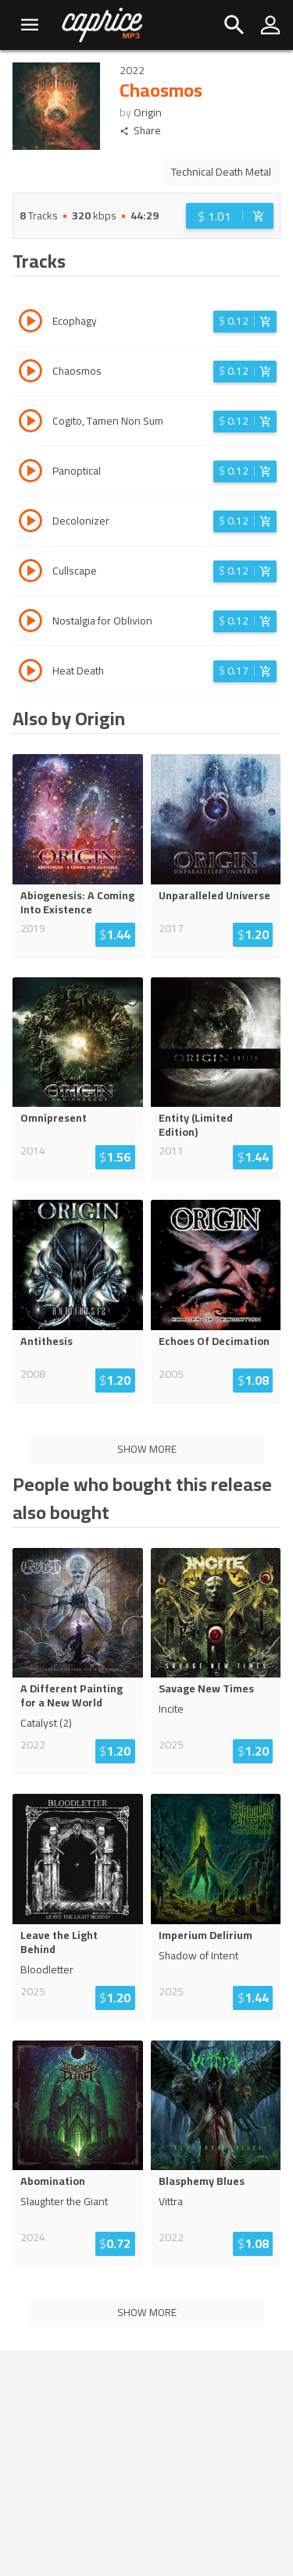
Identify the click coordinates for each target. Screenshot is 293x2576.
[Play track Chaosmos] (30, 373)
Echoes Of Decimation (214, 1341)
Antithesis (46, 1341)
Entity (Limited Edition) (196, 1125)
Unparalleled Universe (214, 895)
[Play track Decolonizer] (30, 523)
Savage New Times (206, 1688)
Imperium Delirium (205, 1935)
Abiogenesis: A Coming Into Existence (77, 902)
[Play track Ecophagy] (30, 323)
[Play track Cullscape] (30, 573)
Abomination (52, 2181)
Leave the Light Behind (59, 1942)
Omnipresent (53, 1118)
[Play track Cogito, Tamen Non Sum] (30, 423)
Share (140, 131)
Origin (148, 112)
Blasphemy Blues (202, 2181)
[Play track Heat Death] (30, 673)
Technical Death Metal (221, 172)
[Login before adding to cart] (229, 216)
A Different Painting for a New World (71, 1695)
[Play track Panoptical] (30, 473)
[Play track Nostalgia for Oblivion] (30, 623)
